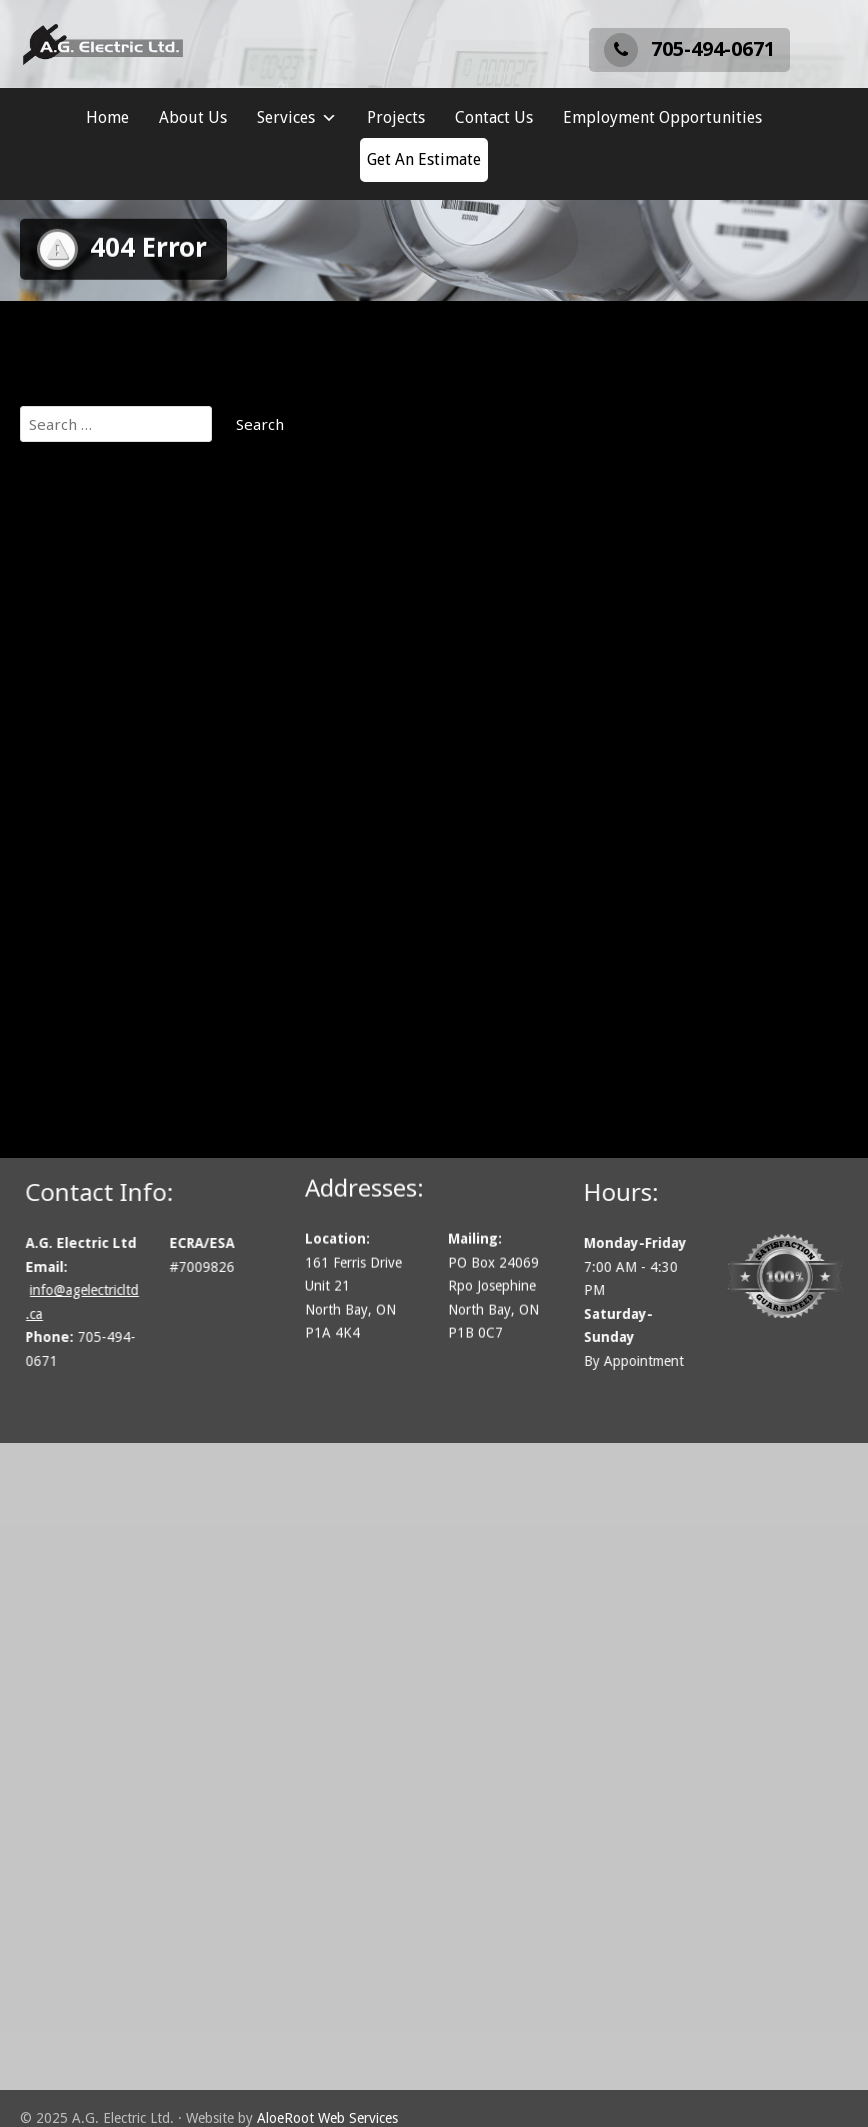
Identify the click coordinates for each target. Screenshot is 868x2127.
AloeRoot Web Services (327, 2118)
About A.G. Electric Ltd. (120, 610)
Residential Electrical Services (145, 862)
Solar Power (83, 887)
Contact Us (494, 117)
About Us (193, 117)
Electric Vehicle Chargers (128, 736)
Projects (396, 117)
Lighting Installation (110, 837)
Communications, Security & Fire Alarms (181, 660)
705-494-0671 (689, 49)
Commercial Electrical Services (148, 635)
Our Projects (84, 585)
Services (297, 118)
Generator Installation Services (150, 786)
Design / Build (89, 711)
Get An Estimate (424, 159)
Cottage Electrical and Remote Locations (183, 686)
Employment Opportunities (662, 117)
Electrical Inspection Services (143, 761)
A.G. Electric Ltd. (96, 509)
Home (107, 117)
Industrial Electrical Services (139, 811)
